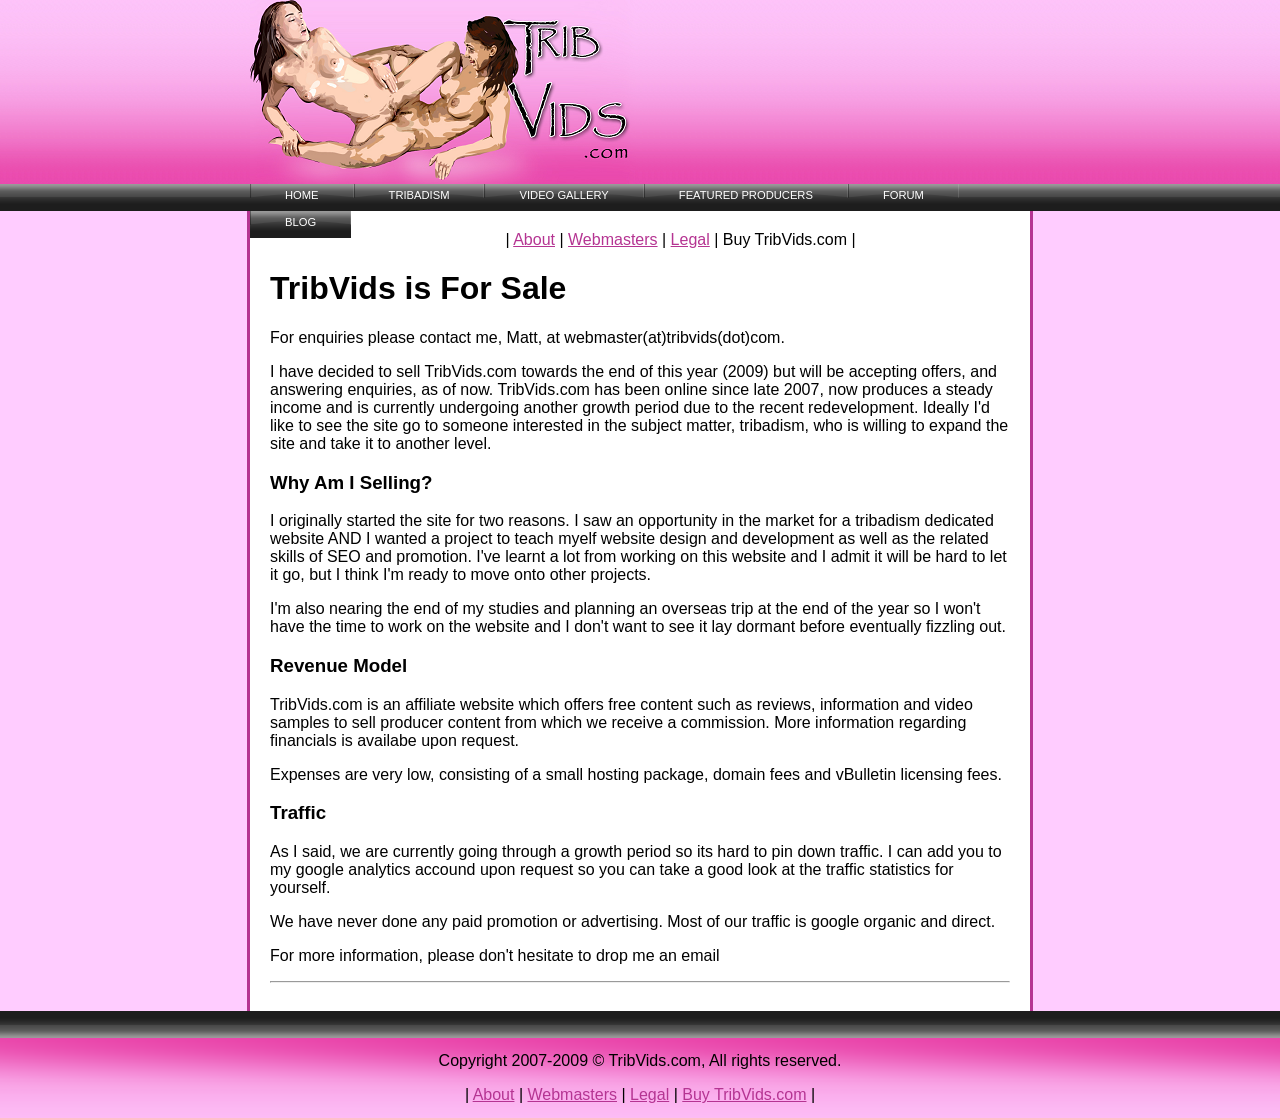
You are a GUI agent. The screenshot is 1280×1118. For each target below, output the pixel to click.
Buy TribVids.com (744, 1094)
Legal (690, 239)
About (534, 239)
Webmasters (613, 239)
